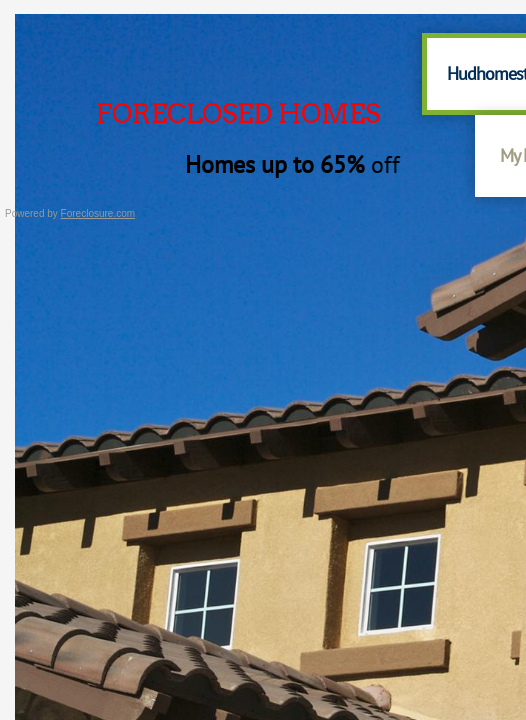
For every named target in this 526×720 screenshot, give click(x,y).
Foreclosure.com (98, 213)
